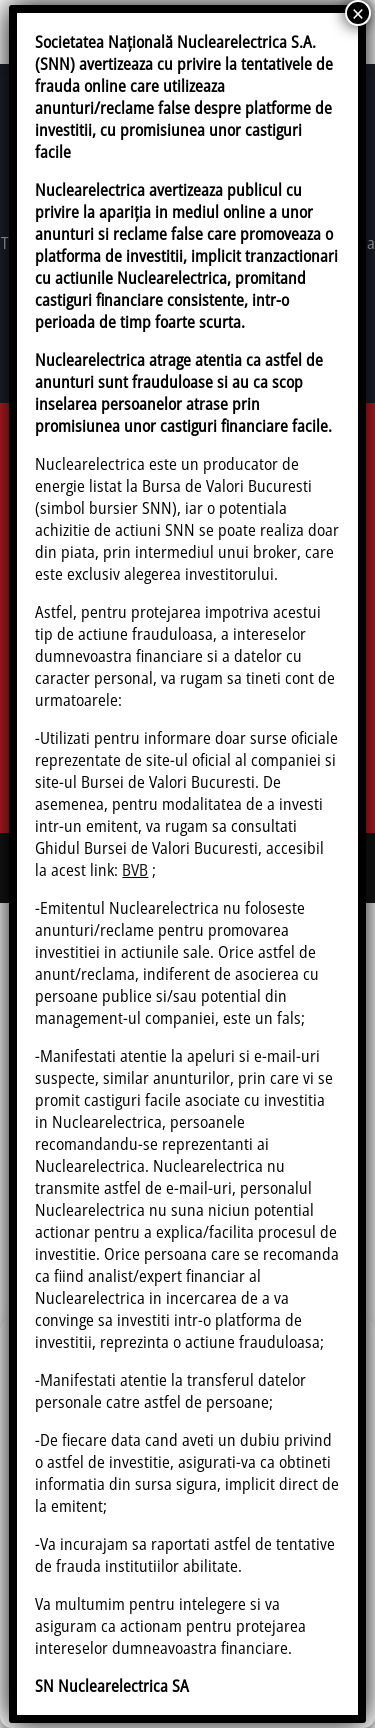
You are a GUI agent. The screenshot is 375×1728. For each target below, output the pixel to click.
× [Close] (358, 13)
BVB (135, 870)
